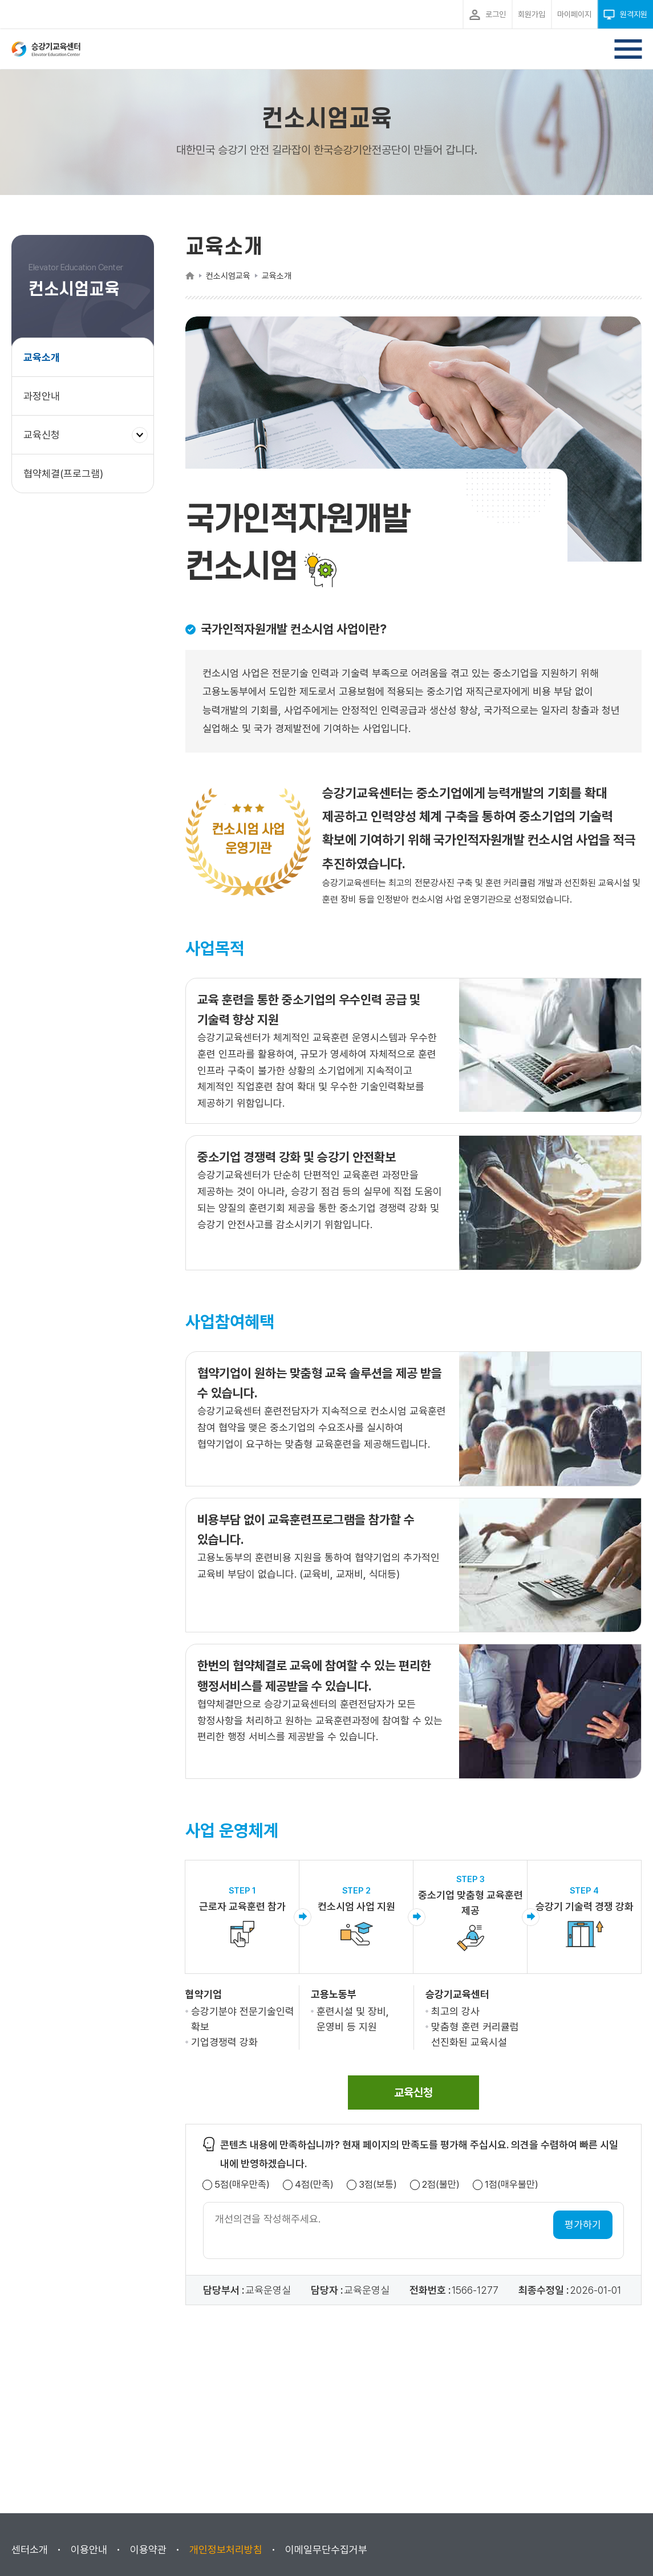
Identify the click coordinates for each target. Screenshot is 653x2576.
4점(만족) (314, 2184)
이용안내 (89, 2549)
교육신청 (45, 440)
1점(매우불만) (511, 2184)
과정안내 (41, 396)
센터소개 (29, 2549)
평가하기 (583, 2224)
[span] (413, 2092)
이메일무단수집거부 (326, 2549)
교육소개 (41, 357)
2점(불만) (441, 2184)
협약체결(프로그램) (63, 474)
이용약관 (148, 2549)
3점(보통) (378, 2184)
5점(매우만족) (242, 2184)
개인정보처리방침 (225, 2549)
